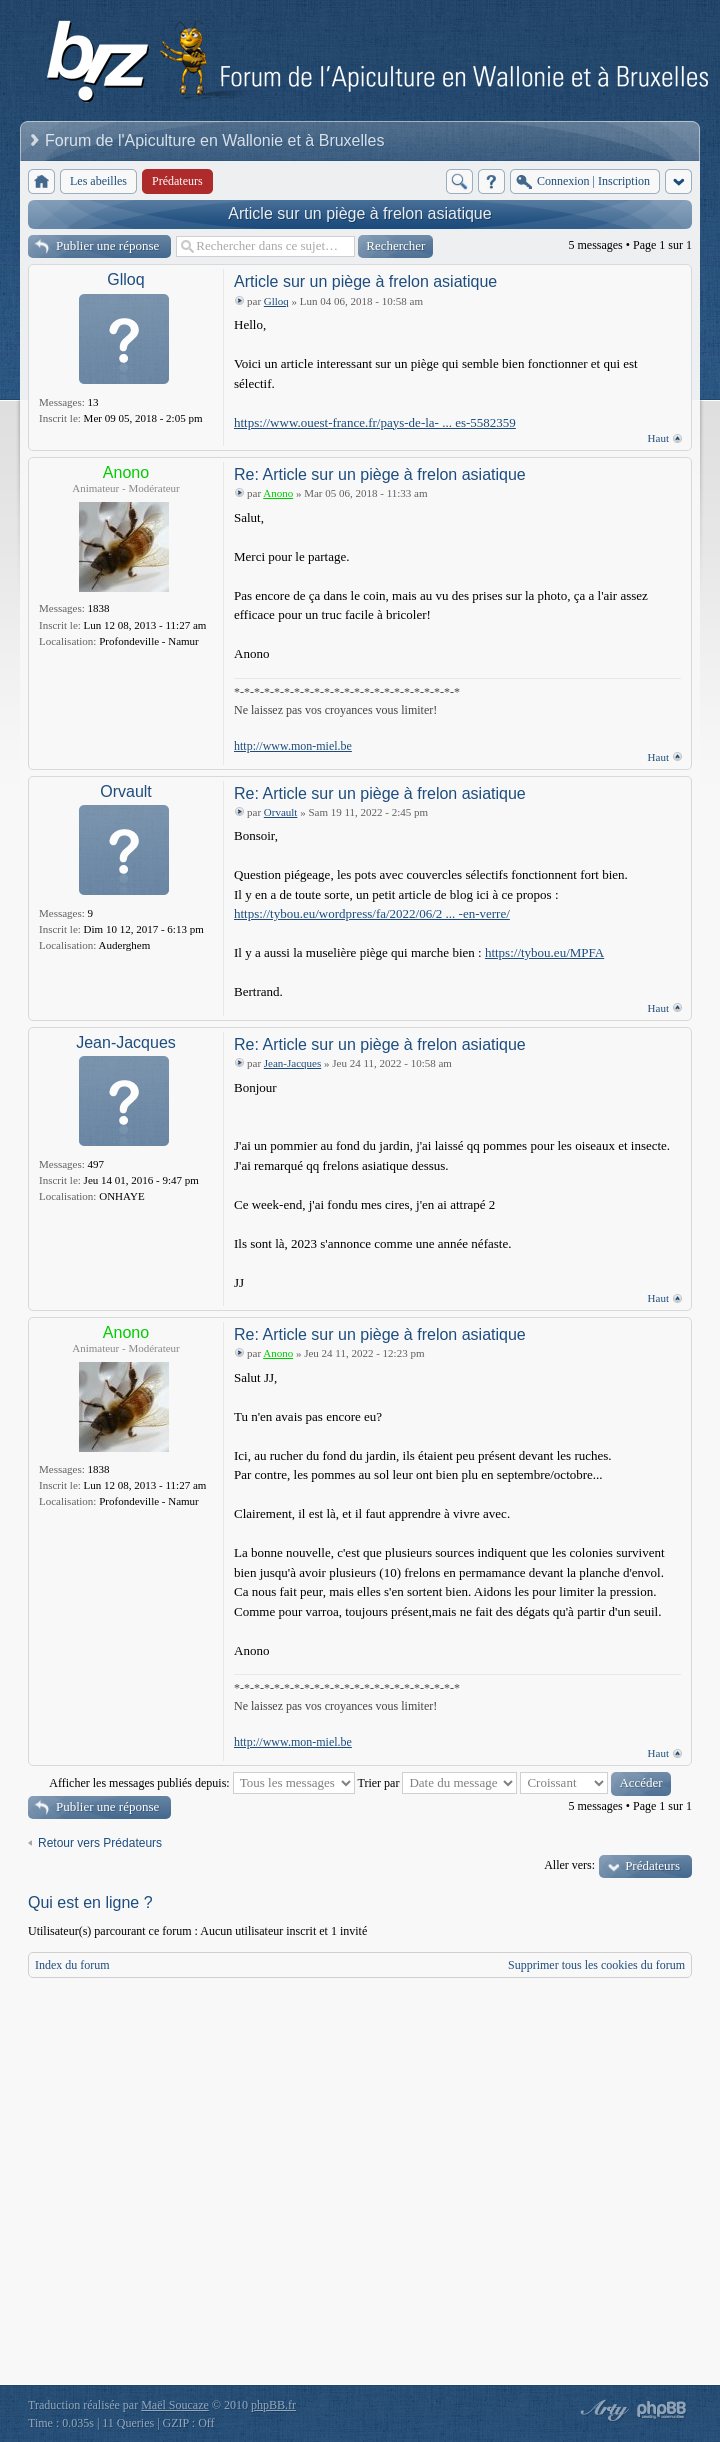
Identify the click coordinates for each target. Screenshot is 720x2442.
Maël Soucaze (175, 2405)
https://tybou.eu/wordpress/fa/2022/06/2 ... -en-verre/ (372, 913)
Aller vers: (569, 1865)
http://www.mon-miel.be (293, 746)
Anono (126, 472)
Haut (658, 438)
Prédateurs (652, 1865)
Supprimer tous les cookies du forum (596, 1965)
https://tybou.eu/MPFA (544, 952)
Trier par (438, 1783)
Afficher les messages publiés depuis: (201, 1783)
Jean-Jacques (126, 1042)
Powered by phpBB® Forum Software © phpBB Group (662, 2410)
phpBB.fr (273, 2405)
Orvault (126, 791)
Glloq (125, 279)
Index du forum (72, 1965)
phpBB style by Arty (602, 2410)
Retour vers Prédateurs (100, 1843)
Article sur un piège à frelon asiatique (359, 213)
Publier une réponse (107, 245)
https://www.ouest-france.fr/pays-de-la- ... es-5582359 (375, 422)
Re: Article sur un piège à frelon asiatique (380, 474)
